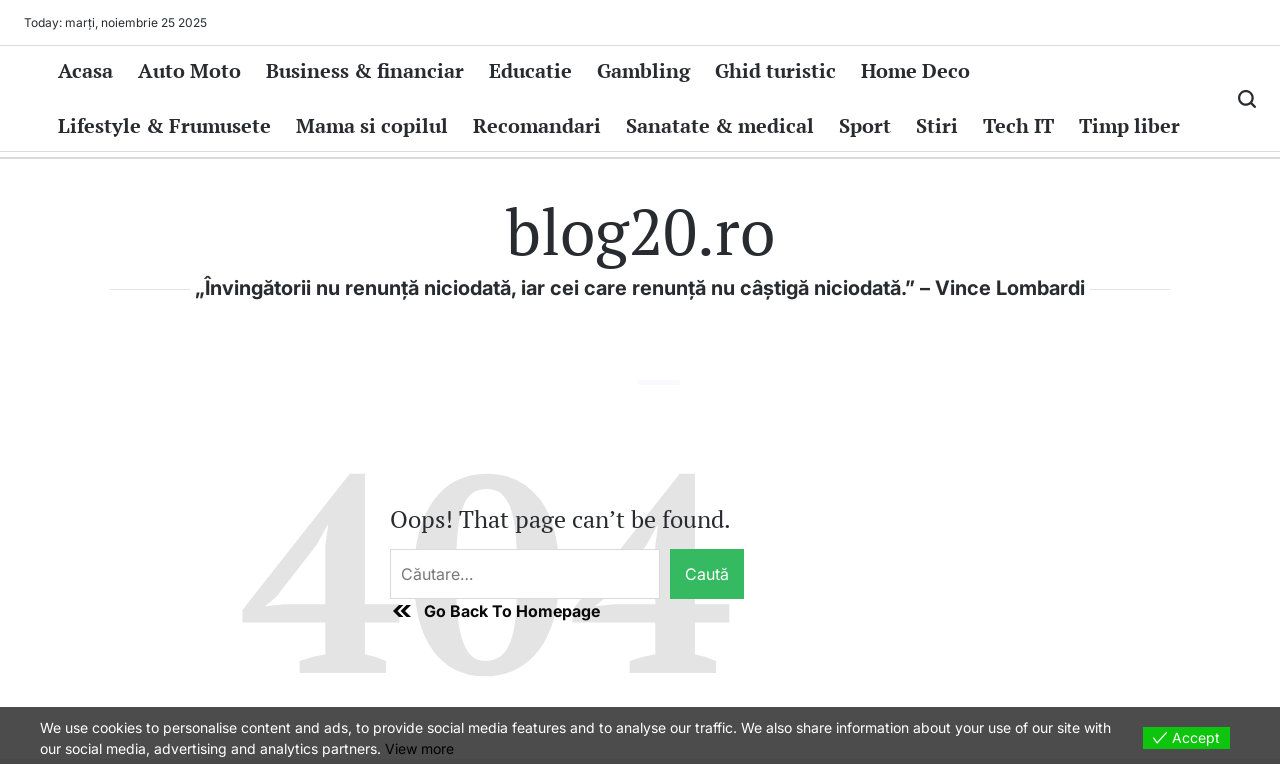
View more (419, 748)
